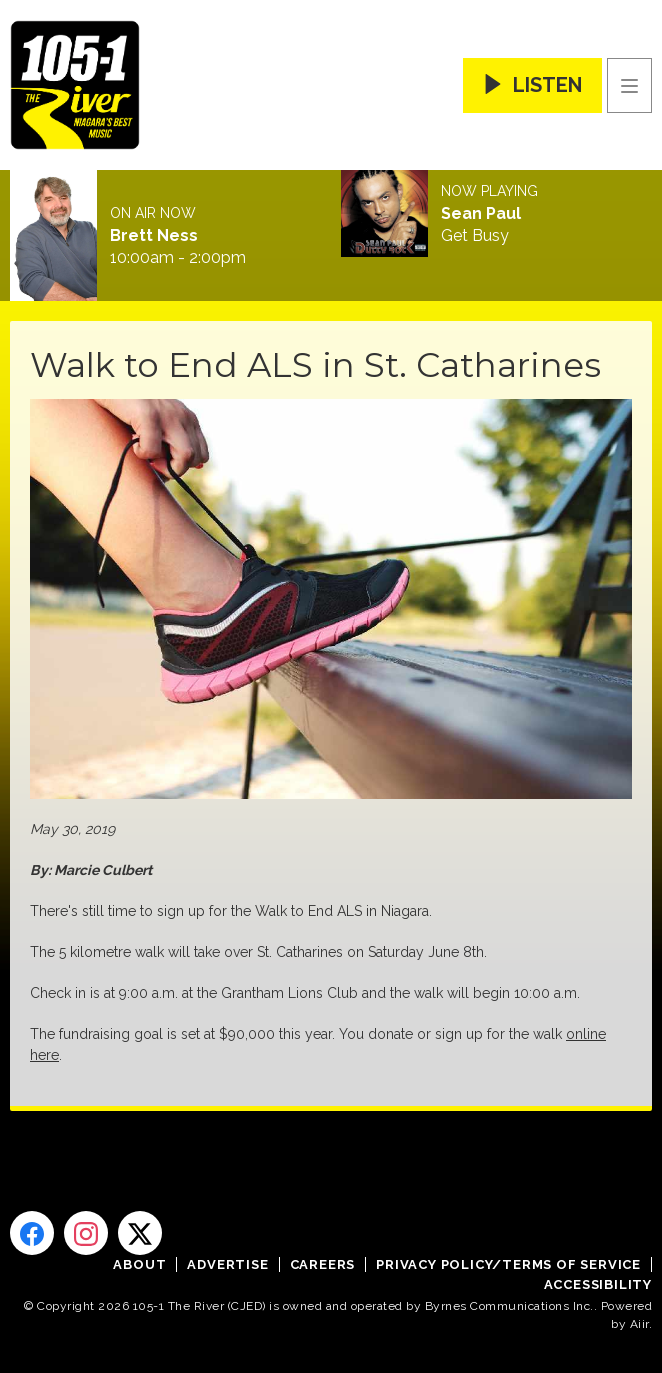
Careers (323, 1264)
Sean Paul (481, 214)
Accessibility (598, 1284)
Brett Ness (154, 236)
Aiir (639, 1324)
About (139, 1264)
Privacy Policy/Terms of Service (508, 1264)
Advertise (227, 1264)
